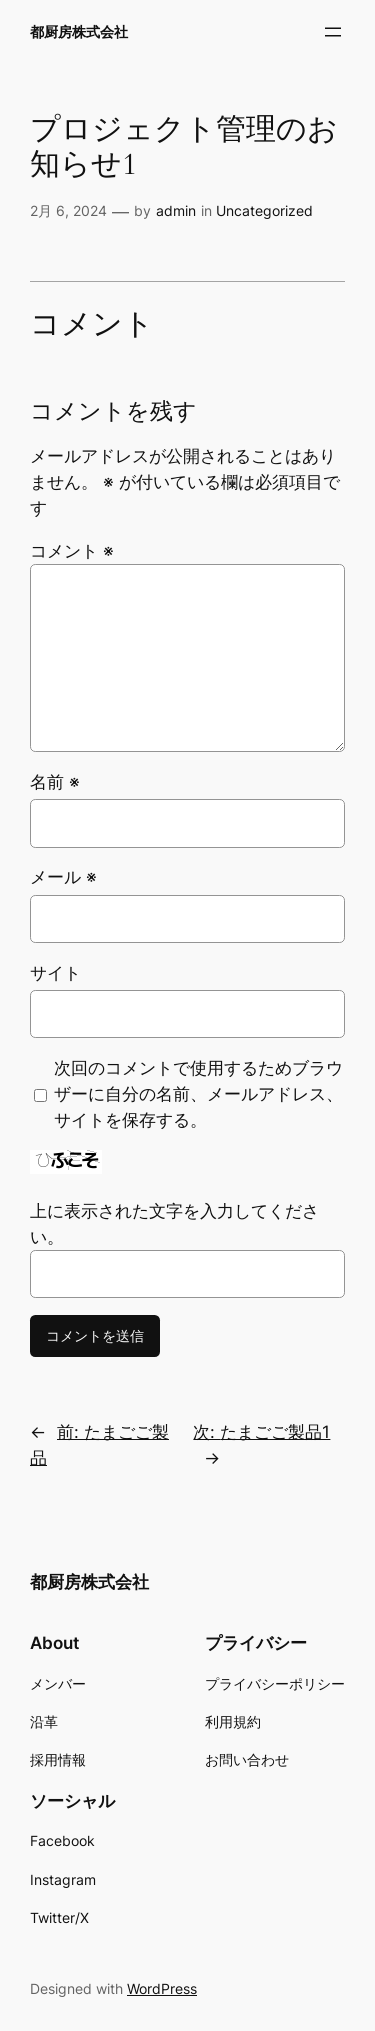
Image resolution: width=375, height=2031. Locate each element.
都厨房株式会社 (79, 31)
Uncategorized (264, 210)
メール (63, 877)
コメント (72, 551)
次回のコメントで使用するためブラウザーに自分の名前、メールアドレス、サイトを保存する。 (198, 1094)
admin (176, 210)
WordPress (162, 1988)
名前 (55, 782)
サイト (55, 973)
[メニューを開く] (333, 32)
